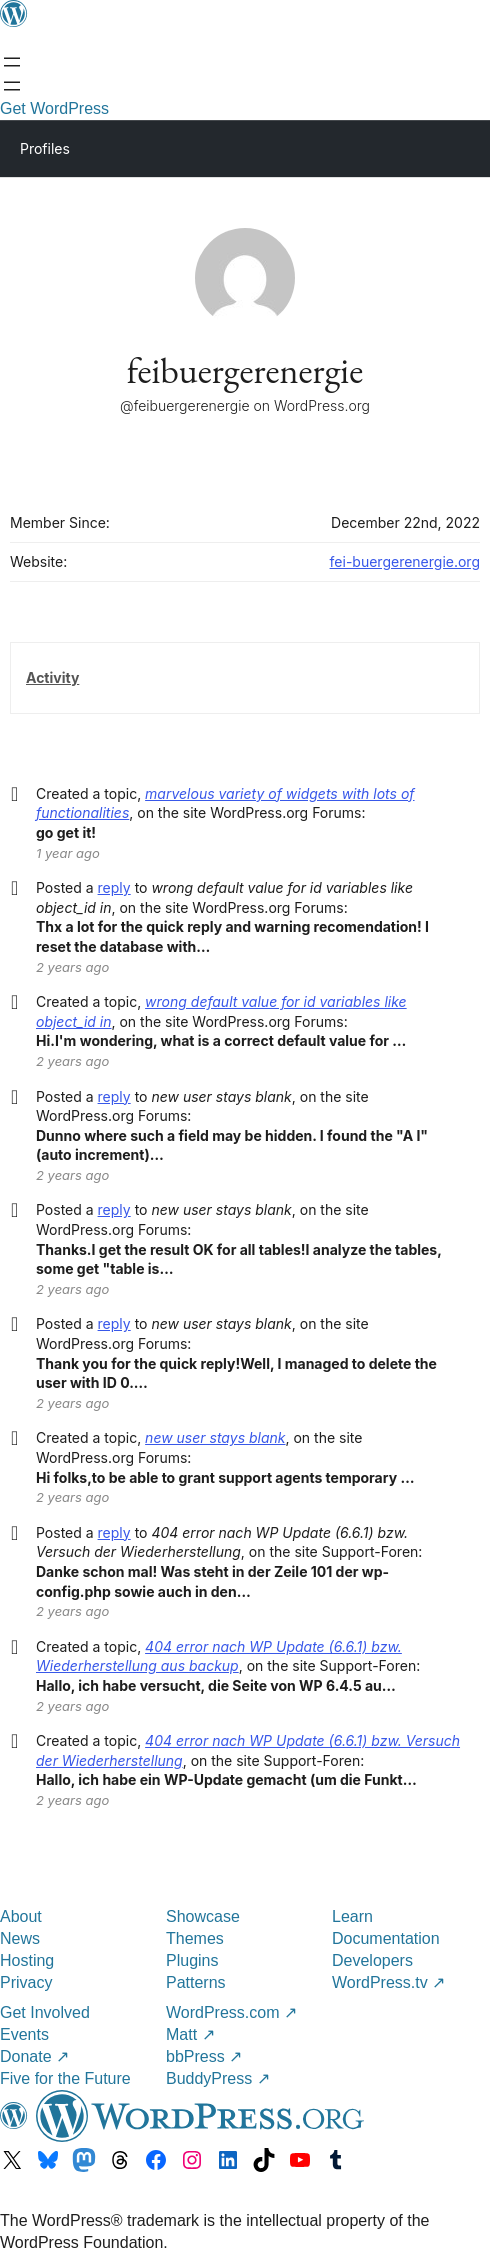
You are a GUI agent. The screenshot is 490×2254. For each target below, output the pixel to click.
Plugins (192, 1960)
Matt (190, 2034)
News (20, 1938)
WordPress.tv (388, 1982)
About (21, 1916)
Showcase (203, 1916)
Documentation (386, 1938)
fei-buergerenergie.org (405, 561)
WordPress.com (231, 2012)
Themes (195, 1938)
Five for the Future (65, 2078)
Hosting (27, 1960)
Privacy (26, 1982)
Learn (352, 1916)
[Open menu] (12, 62)
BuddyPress (218, 2078)
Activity (52, 677)
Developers (372, 1960)
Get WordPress (54, 108)
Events (24, 2034)
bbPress (204, 2056)
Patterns (196, 1982)
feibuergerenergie (245, 370)
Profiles (45, 148)
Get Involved (45, 2012)
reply (114, 887)
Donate (34, 2056)
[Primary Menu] (446, 147)
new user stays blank (215, 1437)
